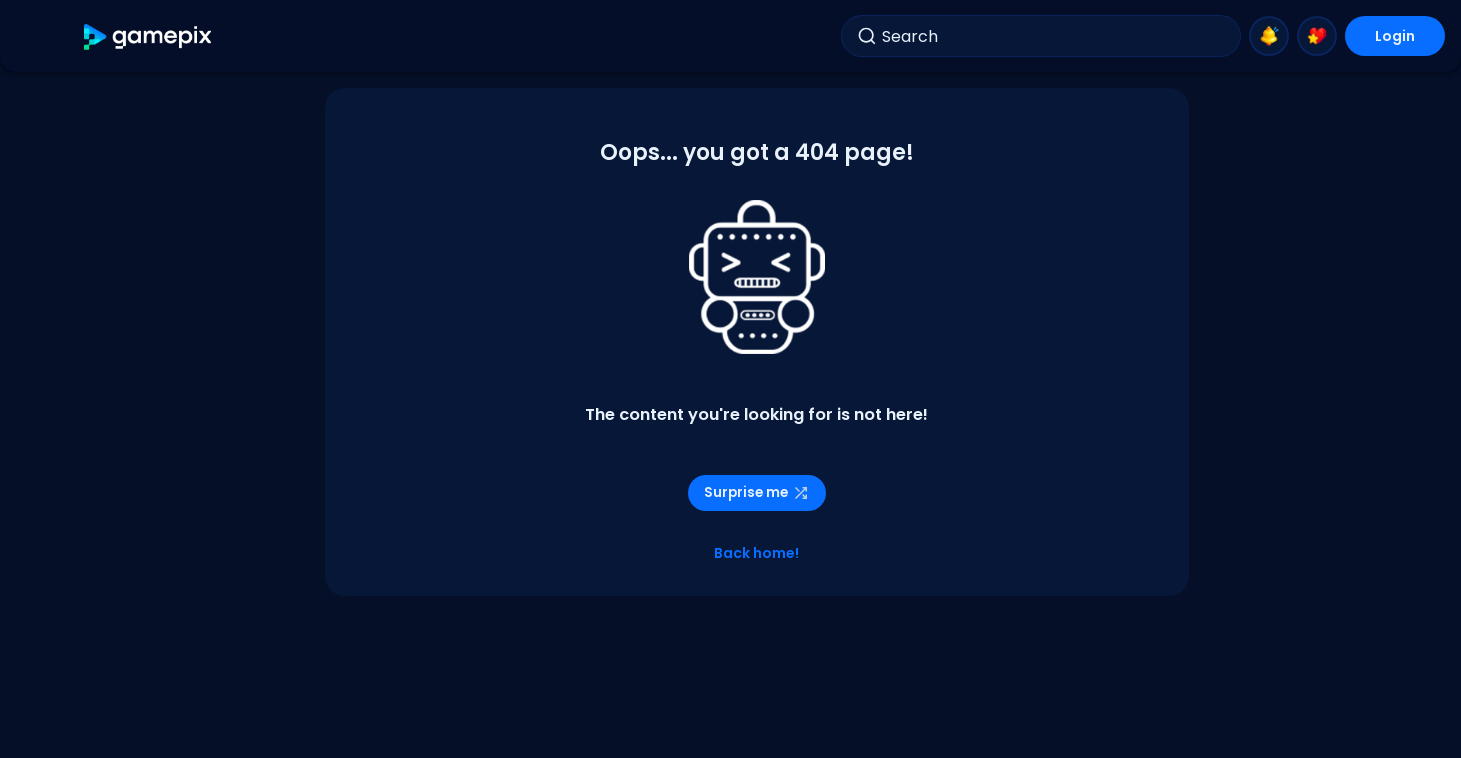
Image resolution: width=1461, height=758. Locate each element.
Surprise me (757, 492)
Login (1395, 36)
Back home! (756, 553)
